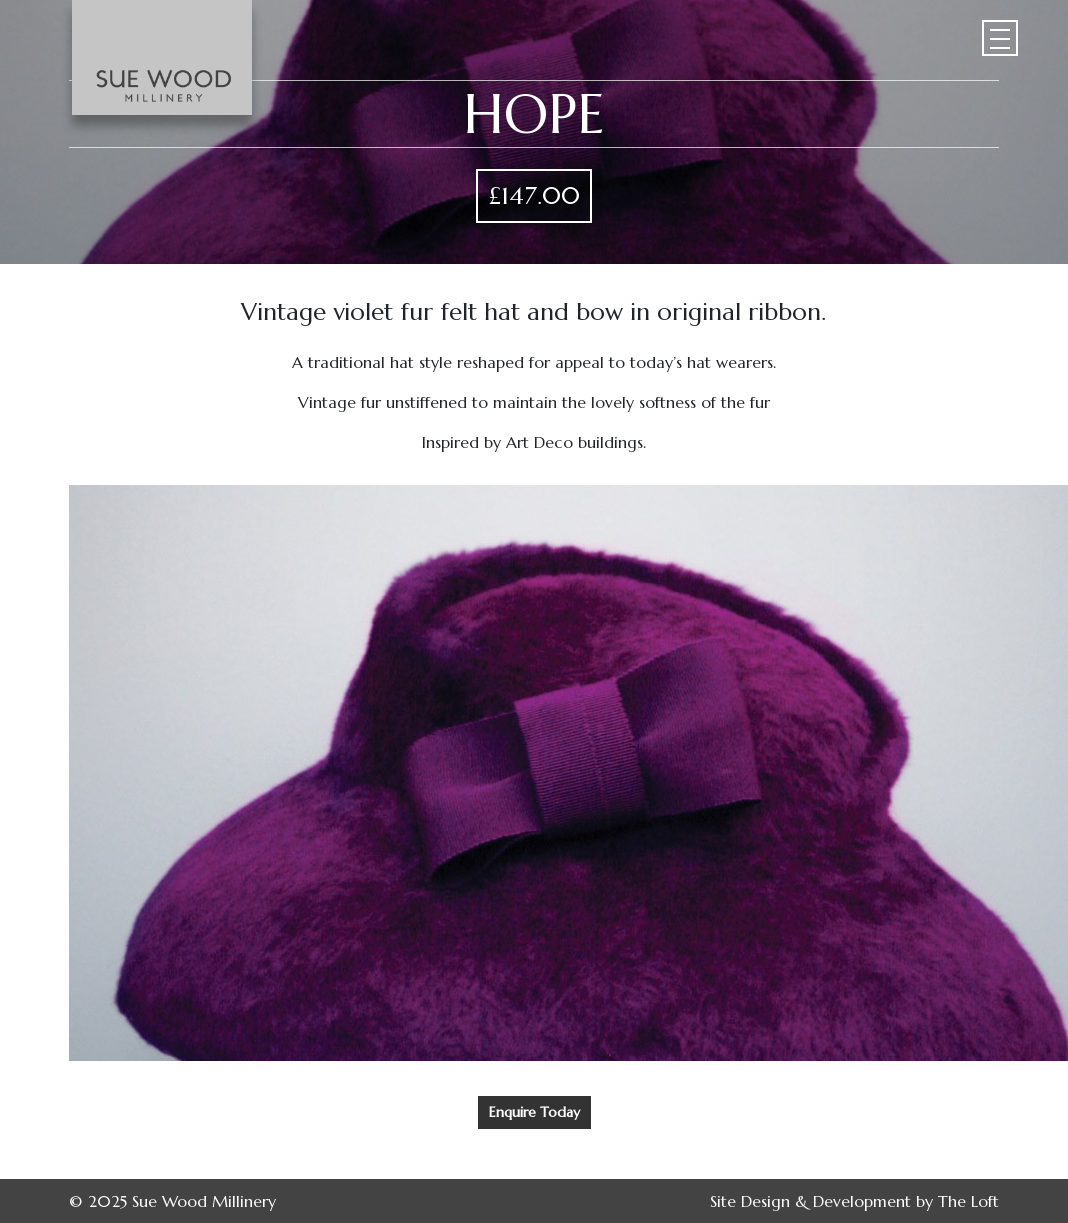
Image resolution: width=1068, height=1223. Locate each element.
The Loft (968, 1201)
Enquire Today (534, 1112)
